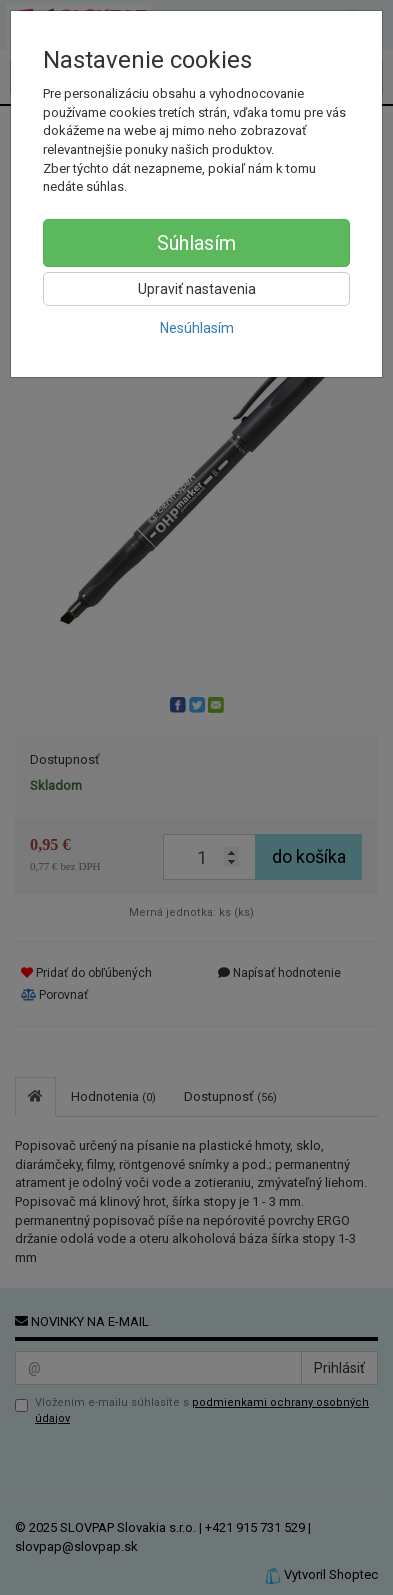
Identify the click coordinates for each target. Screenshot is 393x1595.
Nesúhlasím (197, 328)
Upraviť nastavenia (197, 289)
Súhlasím (196, 243)
